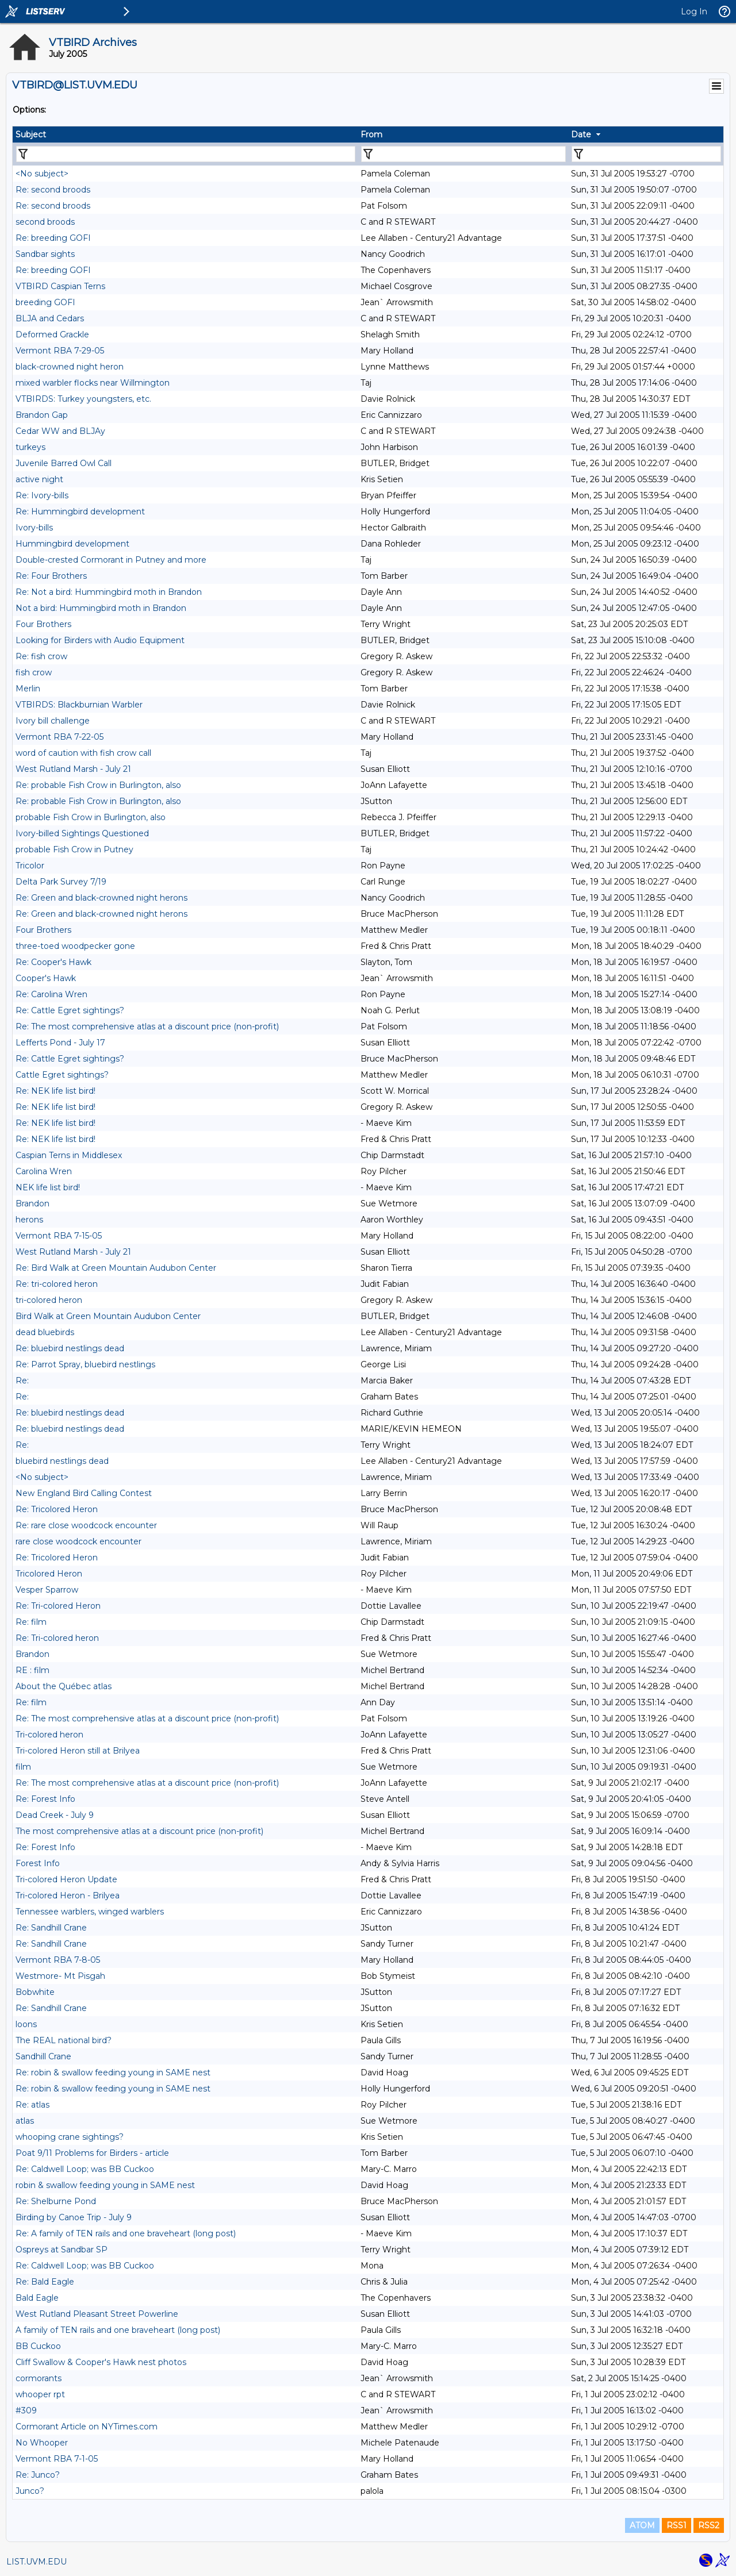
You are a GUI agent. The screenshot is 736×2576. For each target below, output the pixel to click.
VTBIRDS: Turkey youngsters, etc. (83, 399)
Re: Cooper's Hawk (53, 962)
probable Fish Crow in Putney (74, 849)
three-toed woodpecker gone (75, 946)
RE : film (32, 1670)
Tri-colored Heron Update (66, 1879)
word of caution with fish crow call (83, 753)
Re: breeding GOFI (53, 238)
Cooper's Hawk (46, 978)
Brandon (32, 1203)
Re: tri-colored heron (57, 1284)
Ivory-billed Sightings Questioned (82, 833)
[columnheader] (185, 134)
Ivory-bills (34, 527)
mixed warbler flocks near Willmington (93, 383)
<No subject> (42, 173)
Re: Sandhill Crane (51, 1928)
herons (29, 1219)
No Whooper (42, 2442)
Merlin (28, 688)
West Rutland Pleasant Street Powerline (97, 2314)
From (371, 134)
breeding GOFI (45, 302)
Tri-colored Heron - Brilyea (68, 1895)
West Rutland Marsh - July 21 (73, 769)
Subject (31, 134)
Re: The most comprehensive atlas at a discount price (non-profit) (147, 1026)
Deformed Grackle (52, 334)
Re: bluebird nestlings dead (70, 1348)
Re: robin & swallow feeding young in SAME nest (113, 2072)
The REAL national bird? (64, 2040)
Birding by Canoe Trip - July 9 (74, 2217)
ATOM (642, 2525)
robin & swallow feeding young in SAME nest (105, 2185)
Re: (22, 1380)
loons (26, 2024)
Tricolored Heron (49, 1573)
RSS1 (676, 2525)
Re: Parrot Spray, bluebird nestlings (85, 1364)
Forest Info (38, 1863)
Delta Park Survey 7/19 (61, 881)
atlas (25, 2121)
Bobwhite (35, 1992)
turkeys (30, 447)
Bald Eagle (37, 2298)
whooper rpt (40, 2394)
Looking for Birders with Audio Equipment (100, 640)
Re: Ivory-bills (42, 495)
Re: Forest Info (45, 1799)
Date (581, 134)
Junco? (30, 2491)
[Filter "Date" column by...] (646, 154)
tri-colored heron (49, 1300)
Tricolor (30, 865)
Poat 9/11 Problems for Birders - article (92, 2153)
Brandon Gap (42, 415)
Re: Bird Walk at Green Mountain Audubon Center (116, 1268)
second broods (45, 222)
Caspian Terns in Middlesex (69, 1155)
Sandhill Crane (43, 2056)
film (23, 1767)
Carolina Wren (44, 1171)
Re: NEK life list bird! (55, 1091)
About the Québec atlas (64, 1686)
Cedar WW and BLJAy (60, 431)
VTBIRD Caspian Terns (60, 286)
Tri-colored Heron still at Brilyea (78, 1750)
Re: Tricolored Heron (57, 1509)
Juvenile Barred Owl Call (64, 463)
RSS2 (708, 2525)
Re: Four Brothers (51, 576)
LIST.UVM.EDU (36, 2561)
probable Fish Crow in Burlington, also (91, 817)
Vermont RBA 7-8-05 (58, 1960)
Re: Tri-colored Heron (58, 1606)
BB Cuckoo (38, 2346)
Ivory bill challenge (53, 721)
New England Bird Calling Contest (84, 1493)
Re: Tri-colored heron (57, 1638)
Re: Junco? (38, 2475)
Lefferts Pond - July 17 (60, 1042)
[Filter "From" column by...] (463, 154)
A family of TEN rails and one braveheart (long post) (118, 2330)
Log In (694, 11)
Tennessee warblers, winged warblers (90, 1911)
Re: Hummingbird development (80, 511)
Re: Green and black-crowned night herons (101, 898)
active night (39, 479)
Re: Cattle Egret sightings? (70, 1010)
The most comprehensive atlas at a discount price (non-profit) (139, 1831)
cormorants (39, 2378)
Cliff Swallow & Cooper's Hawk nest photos (101, 2362)
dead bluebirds (45, 1332)
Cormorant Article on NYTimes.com (87, 2426)
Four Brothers (43, 624)
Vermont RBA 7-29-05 (60, 350)
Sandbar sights (45, 254)
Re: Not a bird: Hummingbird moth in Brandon (109, 592)
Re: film (31, 1622)
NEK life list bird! (48, 1187)
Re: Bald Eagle (45, 2282)
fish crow (34, 672)
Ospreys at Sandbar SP (62, 2249)
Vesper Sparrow (47, 1590)
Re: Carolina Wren (51, 994)
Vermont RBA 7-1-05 (57, 2459)
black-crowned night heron (70, 367)
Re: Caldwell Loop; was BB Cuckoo (85, 2169)
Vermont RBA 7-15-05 (59, 1236)
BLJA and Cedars (50, 318)
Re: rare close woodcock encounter (86, 1525)
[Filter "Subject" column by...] (185, 154)
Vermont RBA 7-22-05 (59, 737)
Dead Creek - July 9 (55, 1815)
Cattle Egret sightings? (62, 1075)
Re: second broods (53, 189)
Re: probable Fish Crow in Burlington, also (98, 785)
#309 (26, 2410)
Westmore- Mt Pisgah (60, 1976)
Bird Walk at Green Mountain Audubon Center (108, 1316)
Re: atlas (32, 2105)
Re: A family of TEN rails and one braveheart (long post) (126, 2233)
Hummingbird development (72, 544)
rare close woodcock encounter (78, 1541)
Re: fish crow (41, 656)
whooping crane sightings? (70, 2137)
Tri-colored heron (49, 1734)
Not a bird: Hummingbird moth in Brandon (101, 608)
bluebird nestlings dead (62, 1461)
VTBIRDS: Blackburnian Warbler (79, 704)
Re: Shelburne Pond (56, 2201)
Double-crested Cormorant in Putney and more (111, 560)
